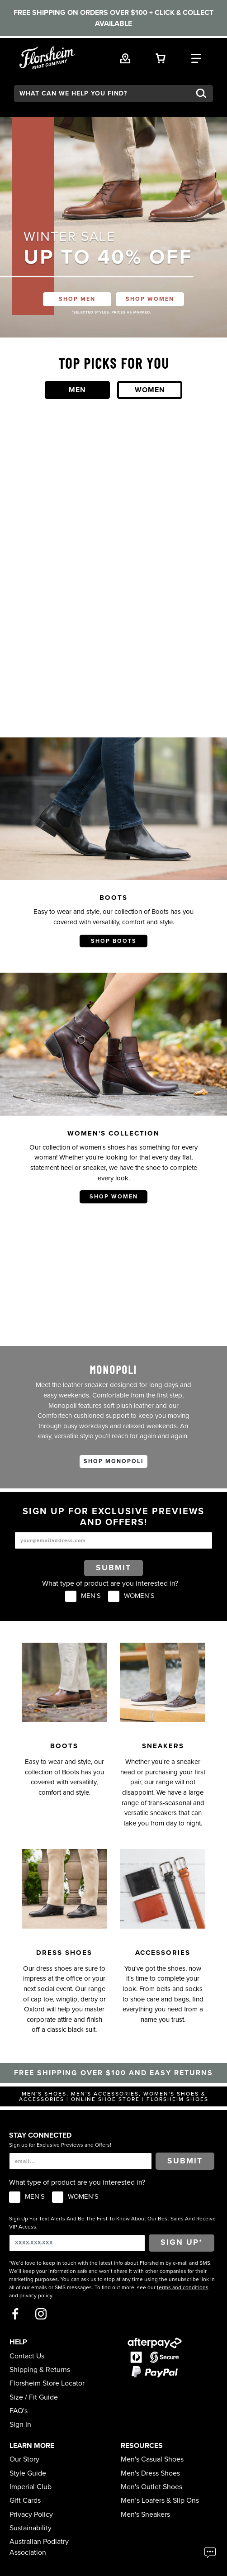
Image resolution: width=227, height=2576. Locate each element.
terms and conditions (182, 2287)
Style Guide (27, 2473)
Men (77, 389)
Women (150, 389)
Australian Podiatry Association (39, 2547)
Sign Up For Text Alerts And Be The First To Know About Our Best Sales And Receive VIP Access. (112, 2222)
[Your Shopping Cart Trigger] (161, 57)
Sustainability (30, 2528)
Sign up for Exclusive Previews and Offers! (60, 2145)
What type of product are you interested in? (110, 1583)
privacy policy (35, 2295)
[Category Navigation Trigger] (196, 57)
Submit (113, 1568)
